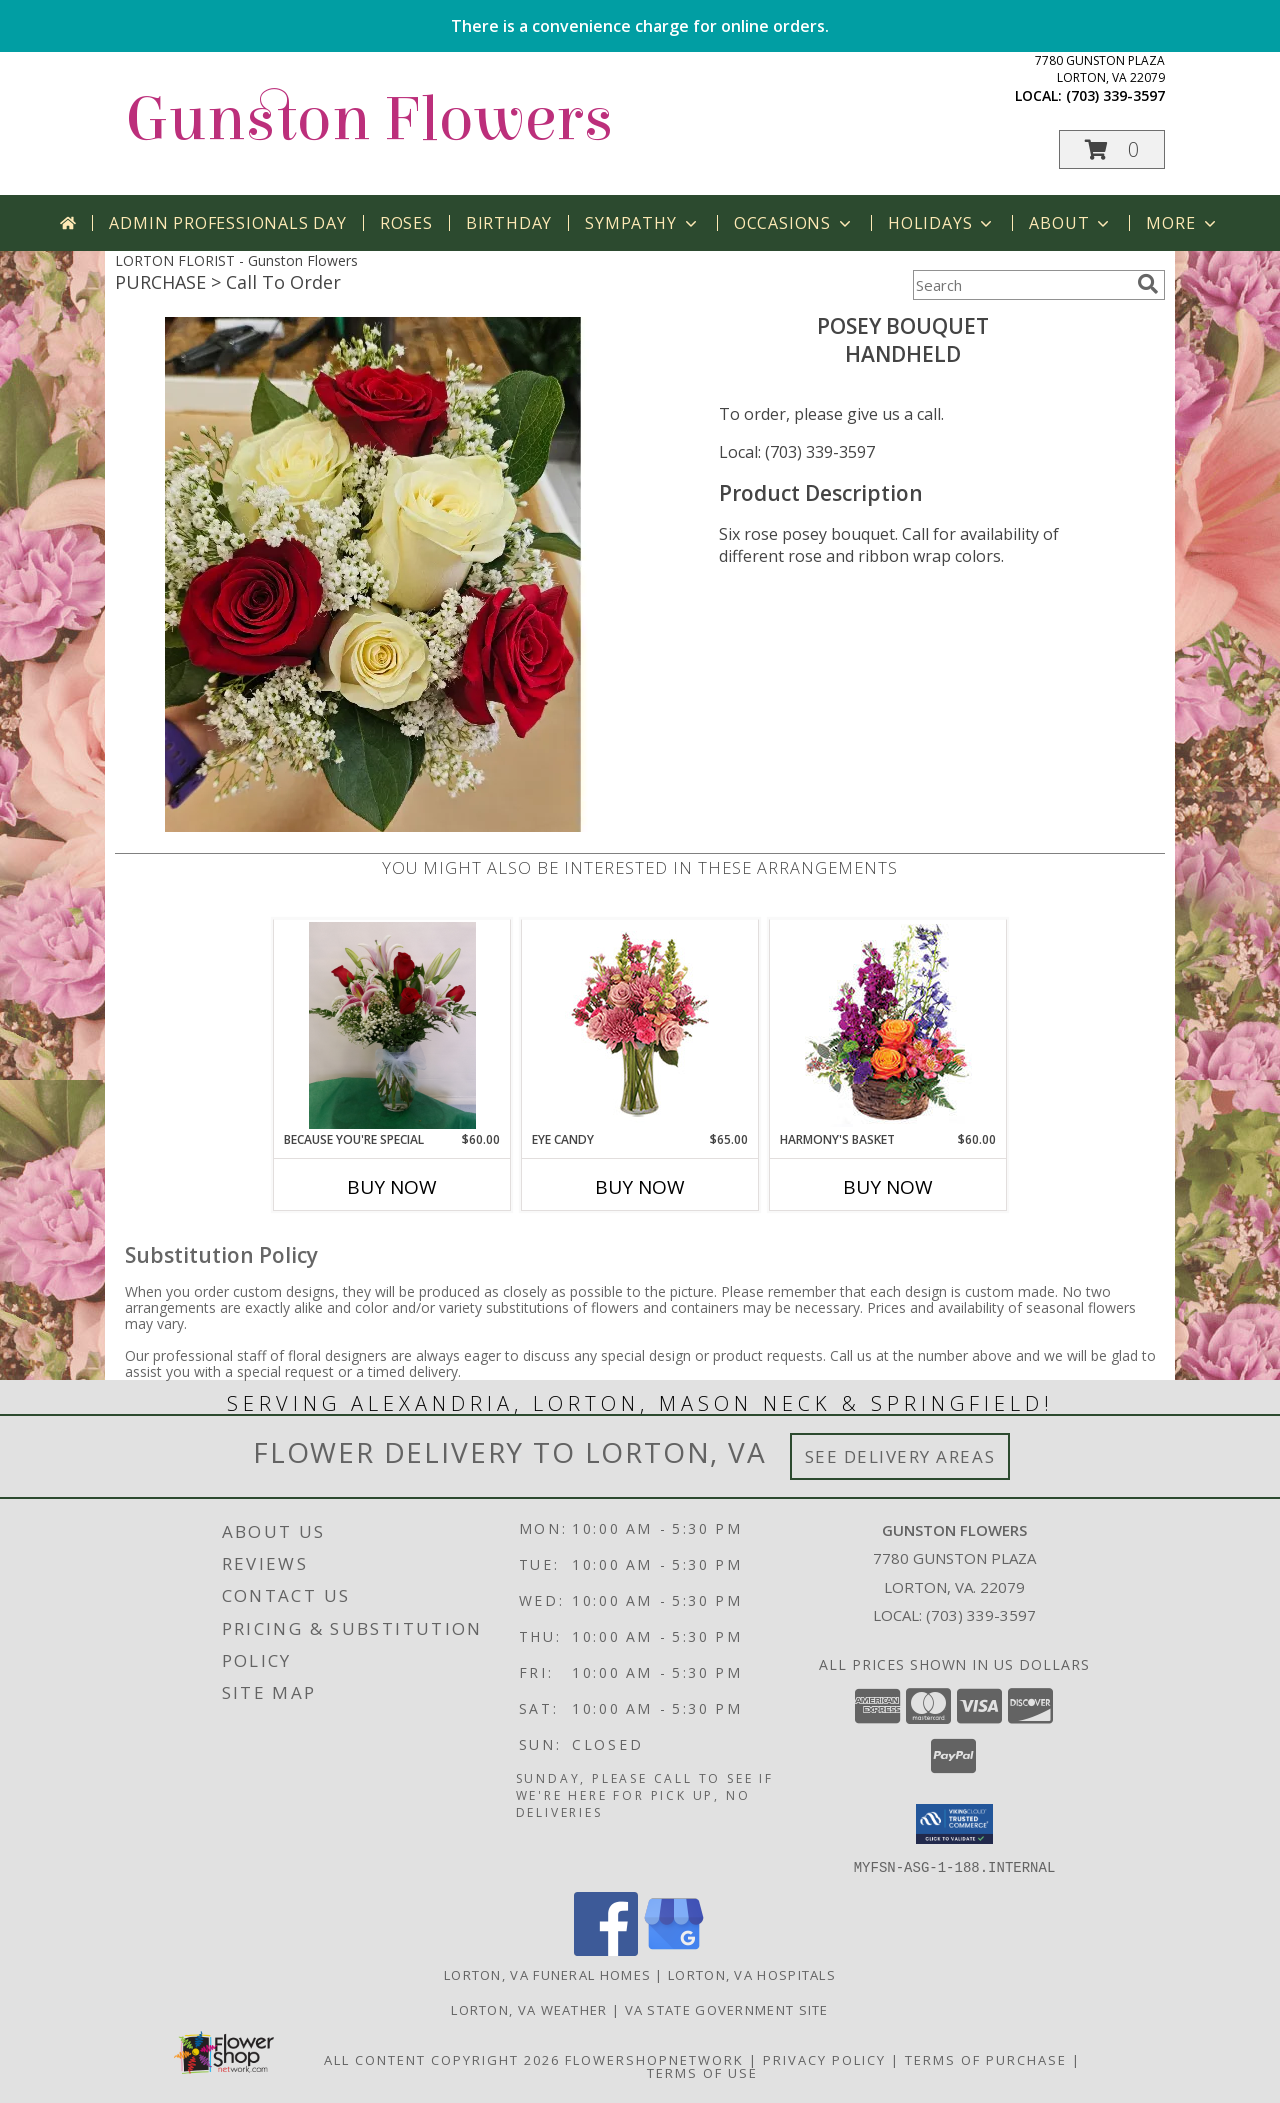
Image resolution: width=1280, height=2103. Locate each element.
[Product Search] (1021, 285)
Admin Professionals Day (227, 223)
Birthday (509, 223)
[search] (1148, 284)
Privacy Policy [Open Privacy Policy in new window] (824, 2059)
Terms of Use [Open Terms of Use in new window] (702, 2072)
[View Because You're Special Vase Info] (392, 1025)
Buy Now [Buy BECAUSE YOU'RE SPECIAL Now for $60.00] (392, 1187)
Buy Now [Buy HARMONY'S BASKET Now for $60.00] (888, 1187)
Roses (406, 223)
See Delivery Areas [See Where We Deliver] (900, 1456)
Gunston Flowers (369, 119)
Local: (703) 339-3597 (797, 452)
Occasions (794, 223)
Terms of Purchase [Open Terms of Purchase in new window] (986, 2059)
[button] (1112, 149)
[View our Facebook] (606, 1949)
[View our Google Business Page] (674, 1949)
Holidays (942, 223)
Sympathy (642, 223)
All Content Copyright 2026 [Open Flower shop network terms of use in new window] (442, 2059)
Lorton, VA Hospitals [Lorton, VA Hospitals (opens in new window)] (752, 1974)
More (1182, 223)
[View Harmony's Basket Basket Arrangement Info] (888, 1025)
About (1071, 223)
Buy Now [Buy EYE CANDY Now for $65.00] (640, 1187)
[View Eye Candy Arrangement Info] (640, 1025)
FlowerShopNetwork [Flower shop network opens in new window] (654, 2059)
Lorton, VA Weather (529, 2009)
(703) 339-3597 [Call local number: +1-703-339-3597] (1115, 95)
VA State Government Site (727, 2009)
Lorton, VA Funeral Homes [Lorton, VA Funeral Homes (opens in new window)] (547, 1974)
